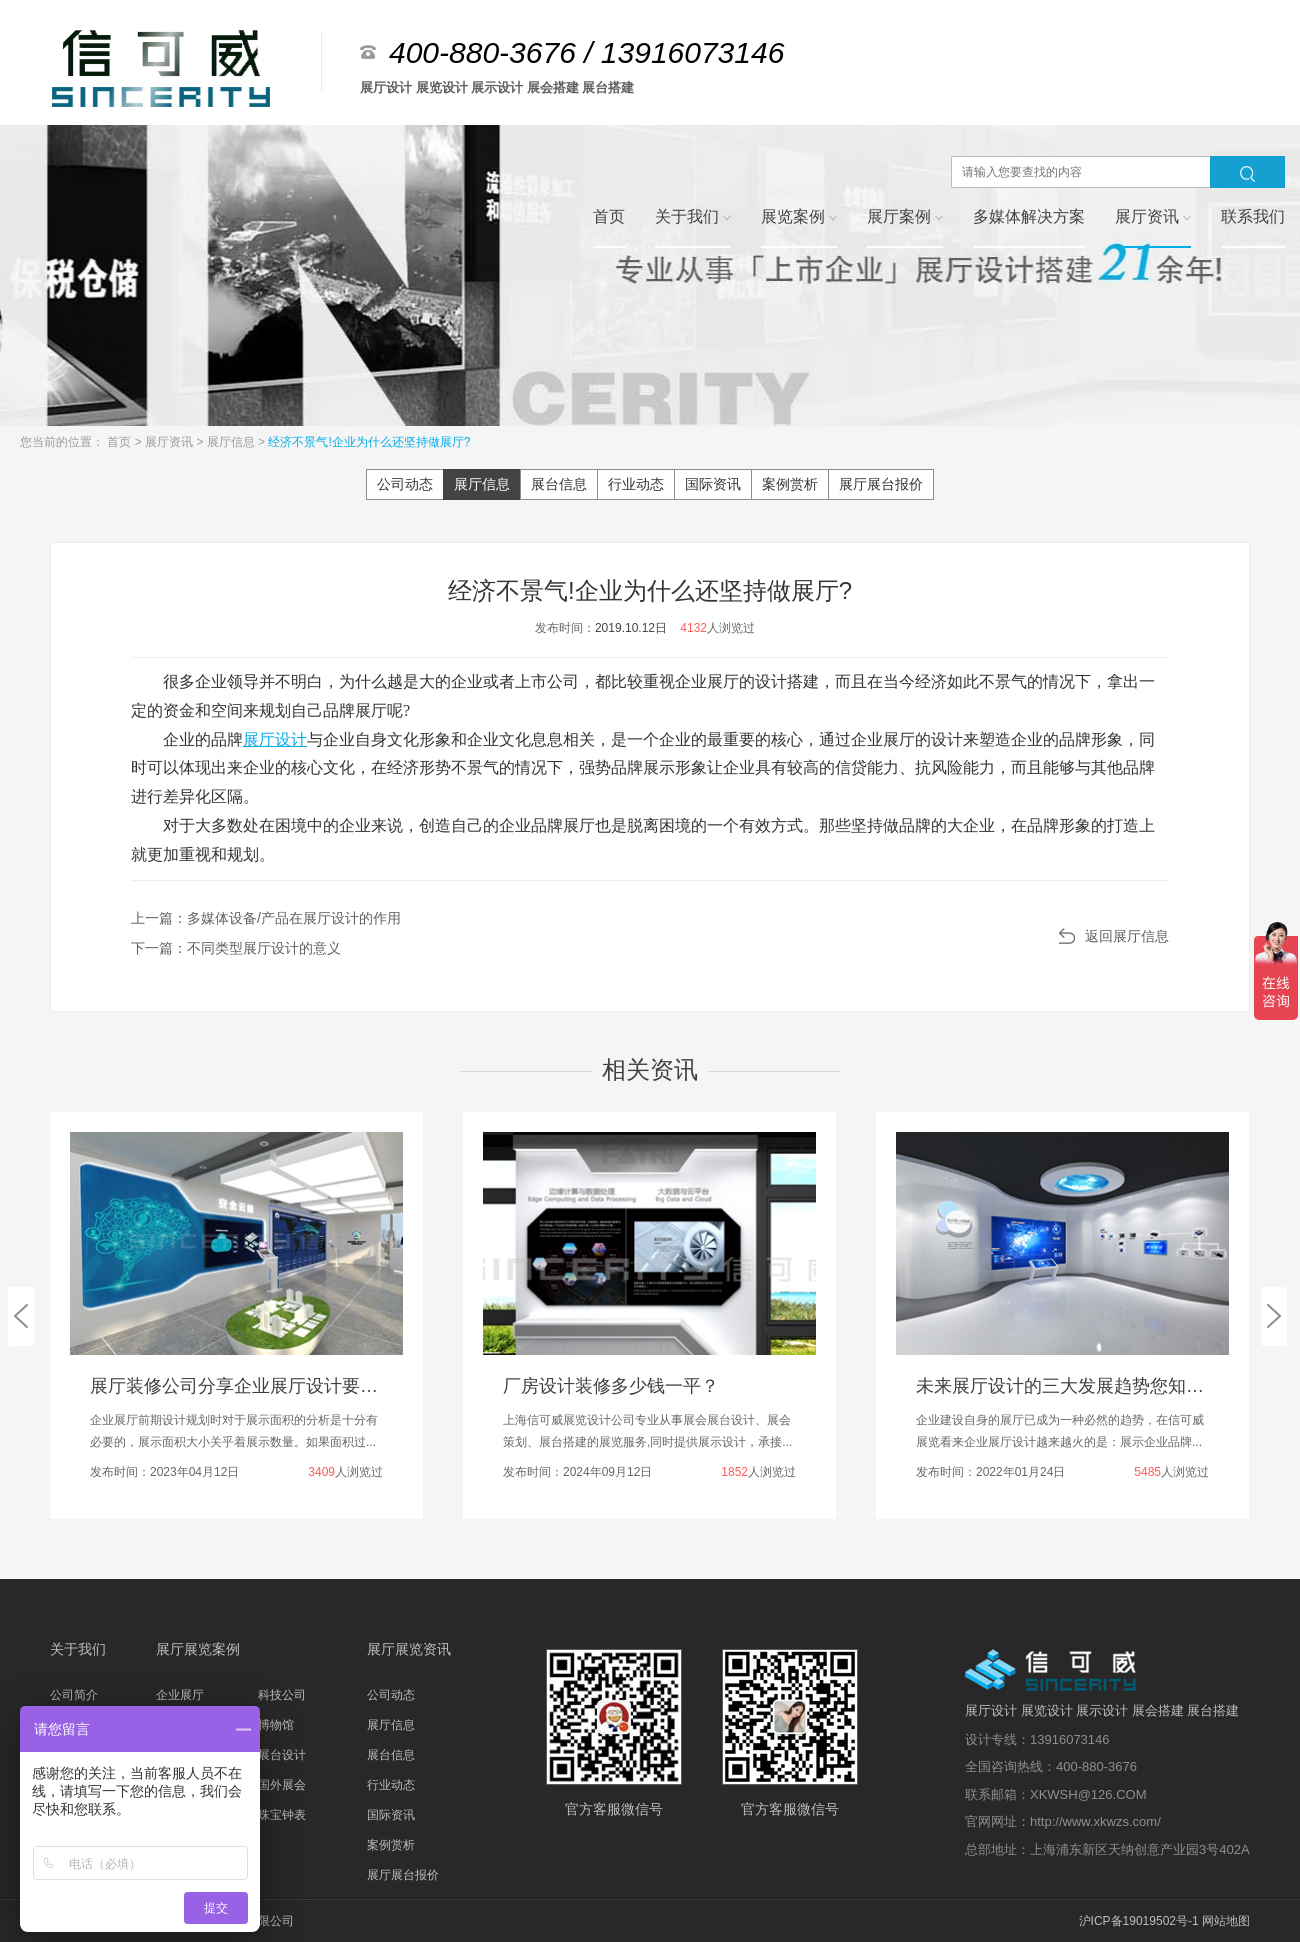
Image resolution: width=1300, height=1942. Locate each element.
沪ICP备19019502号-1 (1139, 1921)
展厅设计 (275, 739)
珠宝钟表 (282, 1815)
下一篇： (236, 948)
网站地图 (1226, 1921)
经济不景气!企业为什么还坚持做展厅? (369, 442)
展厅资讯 (170, 442)
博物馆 (276, 1725)
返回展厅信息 (1127, 936)
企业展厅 (180, 1695)
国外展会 (282, 1785)
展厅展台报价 (881, 484)
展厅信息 (232, 442)
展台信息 (559, 484)
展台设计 (282, 1755)
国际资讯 (713, 484)
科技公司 (282, 1695)
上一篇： (266, 918)
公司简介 (74, 1695)
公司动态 (405, 484)
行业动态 (636, 484)
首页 (120, 442)
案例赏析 (790, 484)
